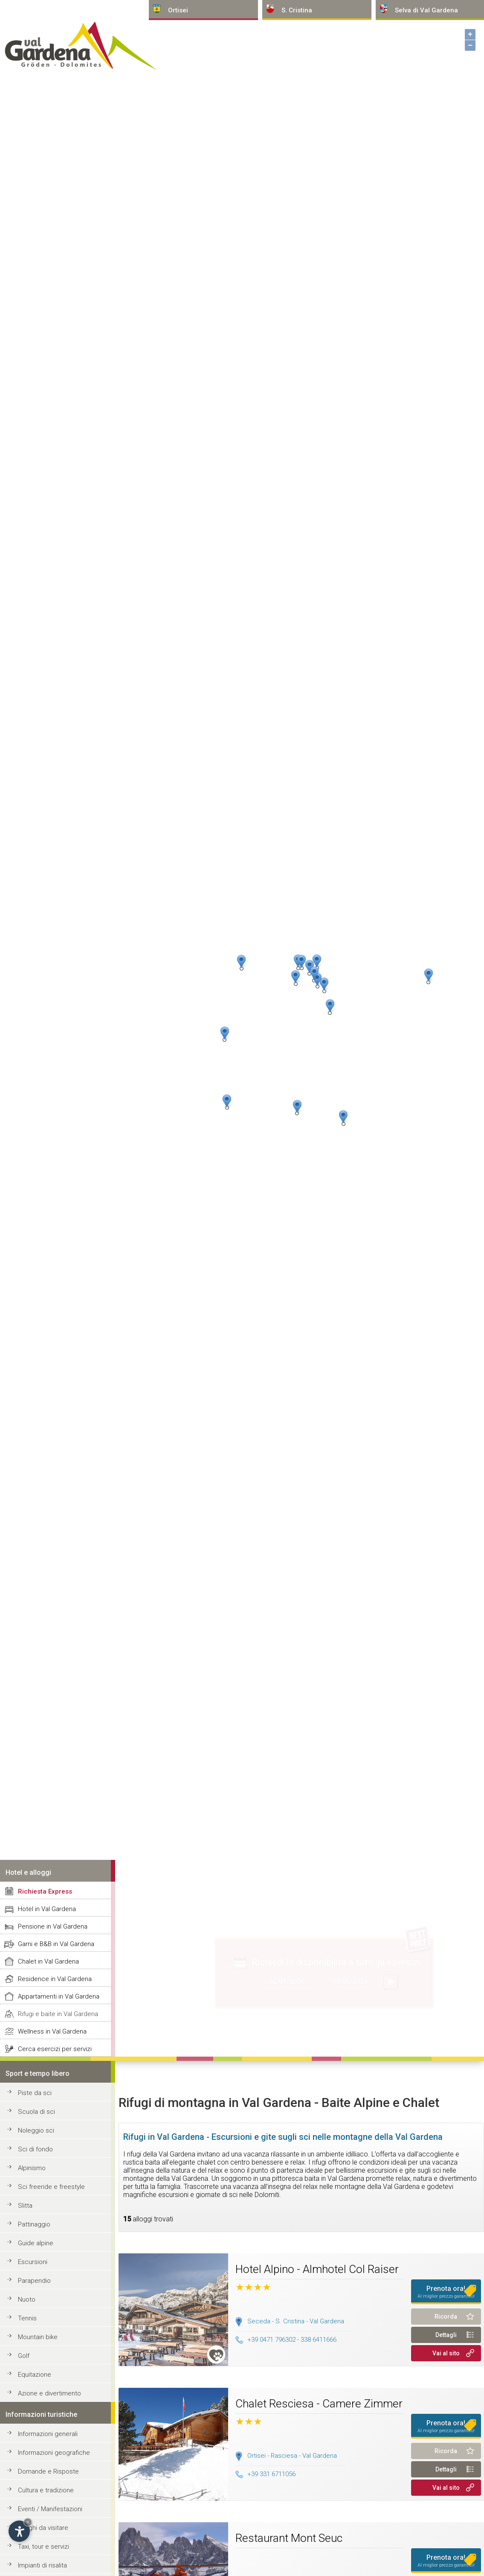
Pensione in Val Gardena (52, 1926)
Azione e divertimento (49, 2393)
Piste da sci (35, 2093)
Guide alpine (35, 2243)
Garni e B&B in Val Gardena (56, 1944)
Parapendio (34, 2281)
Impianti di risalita (42, 2565)
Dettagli (446, 2334)
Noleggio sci (36, 2130)
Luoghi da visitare (43, 2528)
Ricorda (446, 2316)
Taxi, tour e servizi (43, 2546)
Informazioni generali (48, 2434)
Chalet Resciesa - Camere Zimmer (319, 2403)
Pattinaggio (34, 2224)
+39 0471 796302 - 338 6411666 (285, 2339)
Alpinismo (32, 2168)
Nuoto (26, 2299)
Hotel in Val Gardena (47, 1909)
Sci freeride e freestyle (51, 2187)
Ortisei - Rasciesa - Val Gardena (292, 2455)
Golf (23, 2356)
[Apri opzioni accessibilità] (19, 2531)
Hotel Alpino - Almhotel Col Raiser (317, 2269)
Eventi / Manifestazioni (50, 2509)
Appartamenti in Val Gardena (58, 1996)
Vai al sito (446, 2353)
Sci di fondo (35, 2149)
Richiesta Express (45, 1891)
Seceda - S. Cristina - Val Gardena (295, 2321)
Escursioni (32, 2262)
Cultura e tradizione (46, 2490)
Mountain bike (38, 2337)
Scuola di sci (36, 2112)
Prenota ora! (446, 2292)
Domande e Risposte (48, 2471)
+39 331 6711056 (265, 2474)
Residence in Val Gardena (55, 1979)
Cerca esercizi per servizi (55, 2049)
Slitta (25, 2205)
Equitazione (34, 2374)
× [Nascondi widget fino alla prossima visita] (27, 2522)
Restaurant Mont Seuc (288, 2538)
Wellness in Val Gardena (52, 2031)
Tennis (27, 2318)
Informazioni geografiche (54, 2453)
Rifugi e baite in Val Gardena (58, 2014)
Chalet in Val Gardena (48, 1961)
